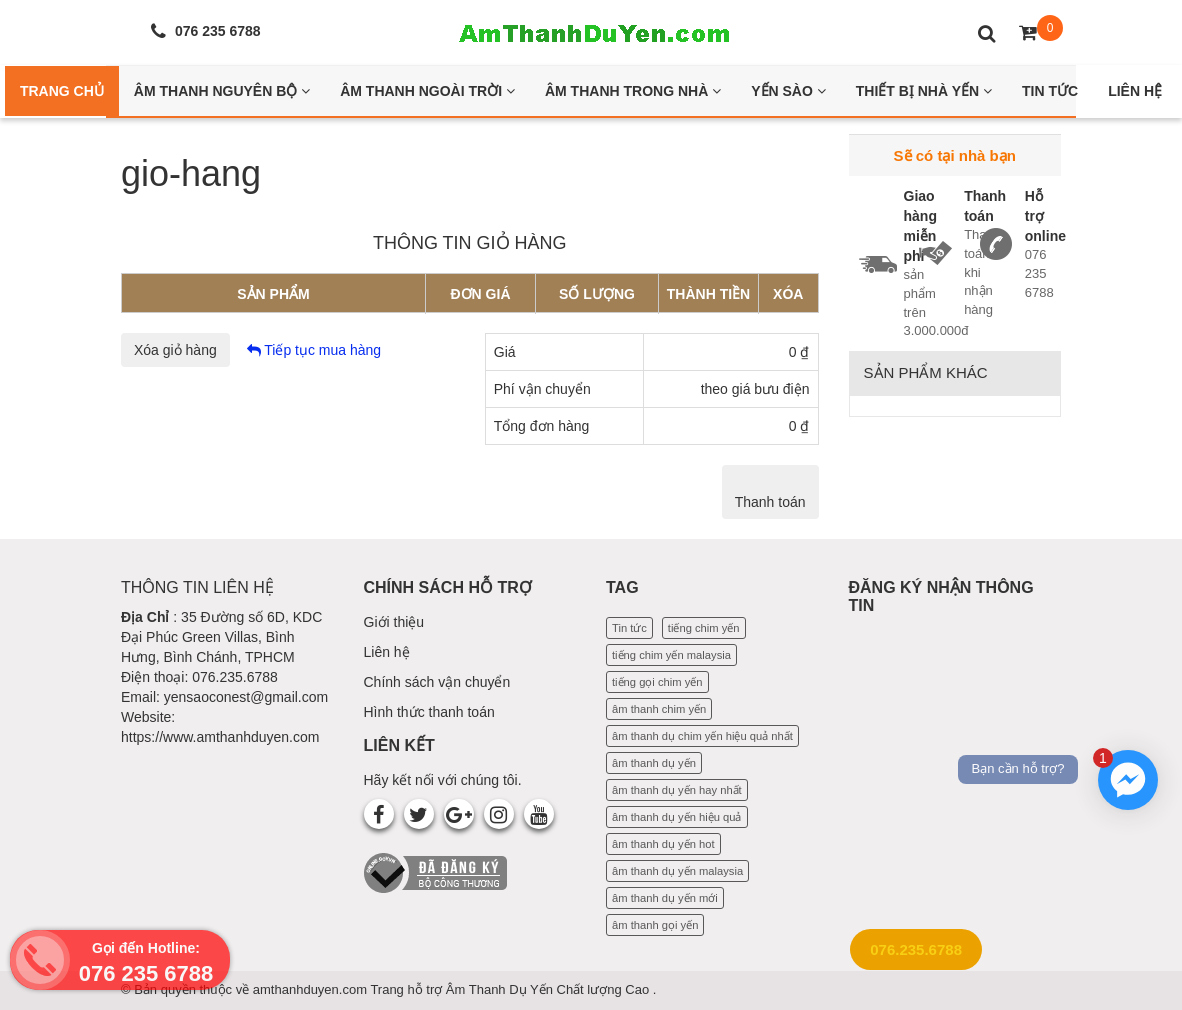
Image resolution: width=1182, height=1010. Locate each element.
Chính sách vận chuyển (437, 682)
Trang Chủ (62, 91)
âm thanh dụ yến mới (665, 898)
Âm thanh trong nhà (633, 91)
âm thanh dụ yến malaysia (677, 871)
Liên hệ (387, 652)
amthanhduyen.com (312, 989)
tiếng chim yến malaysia (671, 655)
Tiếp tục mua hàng (314, 350)
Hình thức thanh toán (429, 712)
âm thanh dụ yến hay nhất (677, 790)
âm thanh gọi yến (655, 925)
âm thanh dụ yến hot (663, 844)
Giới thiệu (394, 622)
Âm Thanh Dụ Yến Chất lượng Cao (549, 989)
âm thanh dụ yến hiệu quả (677, 817)
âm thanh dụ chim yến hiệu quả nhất (702, 736)
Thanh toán (770, 502)
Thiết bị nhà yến (924, 91)
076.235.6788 (916, 949)
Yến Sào (788, 91)
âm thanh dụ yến (654, 763)
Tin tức (629, 628)
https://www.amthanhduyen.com (220, 737)
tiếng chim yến (704, 628)
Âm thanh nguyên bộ (222, 91)
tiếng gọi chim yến (657, 682)
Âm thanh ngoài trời (427, 91)
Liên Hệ (1135, 91)
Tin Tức (1050, 91)
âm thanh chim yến (659, 709)
